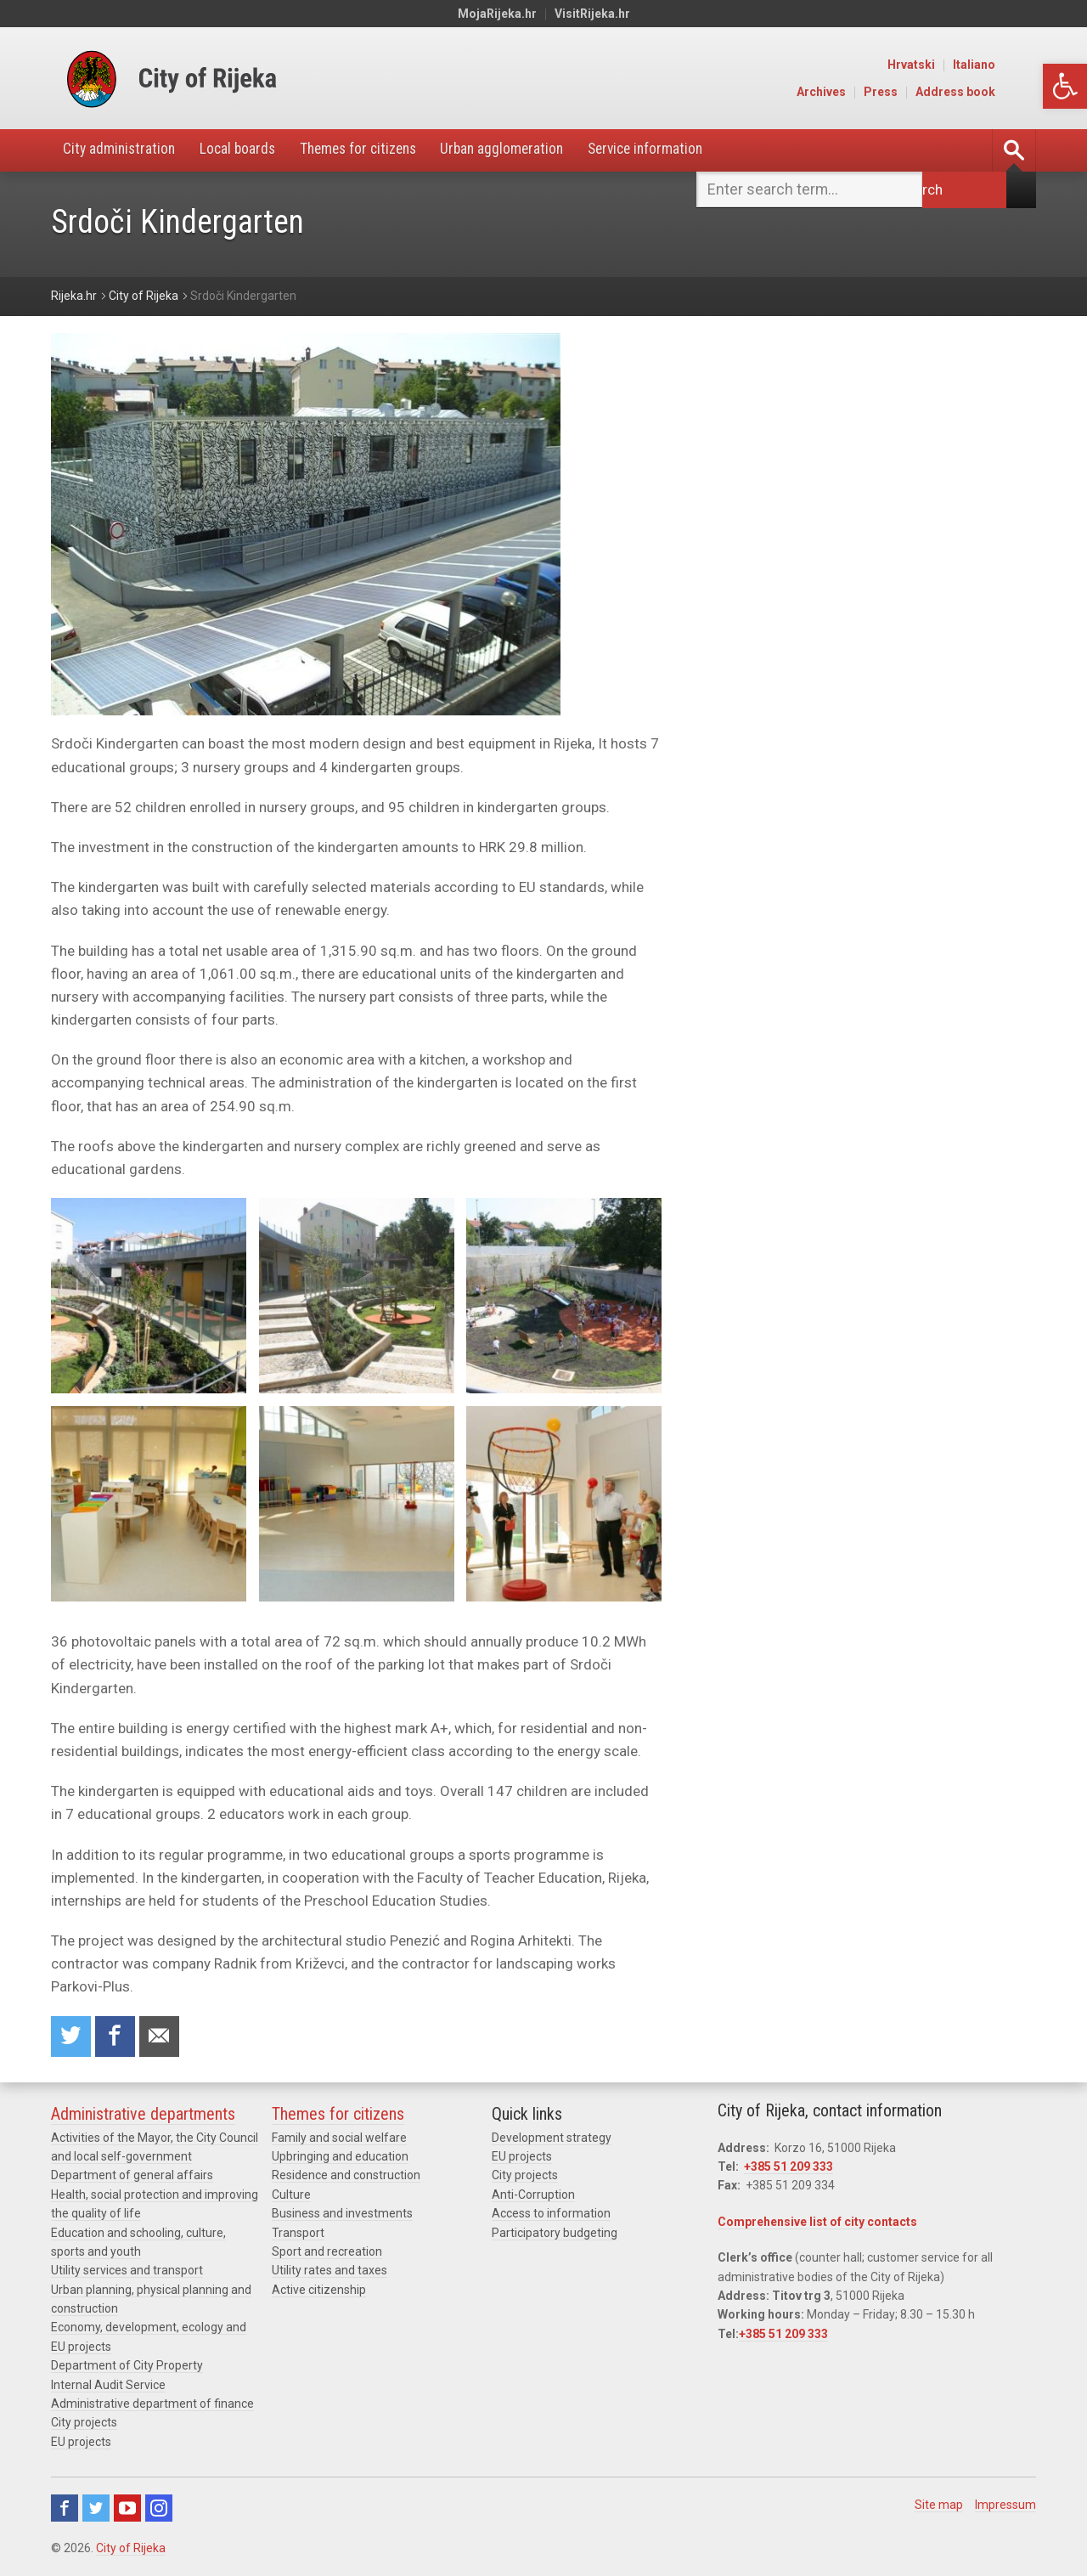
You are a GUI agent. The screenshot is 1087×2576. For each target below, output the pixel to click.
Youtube (127, 2509)
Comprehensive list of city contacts (817, 2223)
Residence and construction (346, 2176)
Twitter (96, 2509)
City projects (84, 2424)
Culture (291, 2196)
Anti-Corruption (533, 2196)
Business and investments (342, 2215)
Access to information (551, 2215)
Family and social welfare (339, 2138)
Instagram (158, 2509)
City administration (122, 150)
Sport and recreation (327, 2253)
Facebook (64, 2509)
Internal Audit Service (108, 2386)
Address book (998, 92)
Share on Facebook (116, 2037)
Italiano (1016, 64)
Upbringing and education (340, 2158)
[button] (1065, 86)
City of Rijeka (131, 2549)
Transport (298, 2233)
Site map (939, 2506)
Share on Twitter (71, 2037)
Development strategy (551, 2138)
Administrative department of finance (152, 2405)
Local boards (245, 150)
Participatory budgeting (554, 2233)
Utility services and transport (127, 2272)
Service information (673, 150)
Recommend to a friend (161, 2037)
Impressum (1005, 2506)
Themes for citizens (372, 150)
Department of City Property (127, 2367)
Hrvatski (953, 64)
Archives (863, 92)
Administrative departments (143, 2114)
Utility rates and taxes (329, 2272)
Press (923, 92)
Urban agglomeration (523, 150)
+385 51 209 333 (788, 2168)
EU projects (81, 2443)
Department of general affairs (132, 2176)
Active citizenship (319, 2291)
